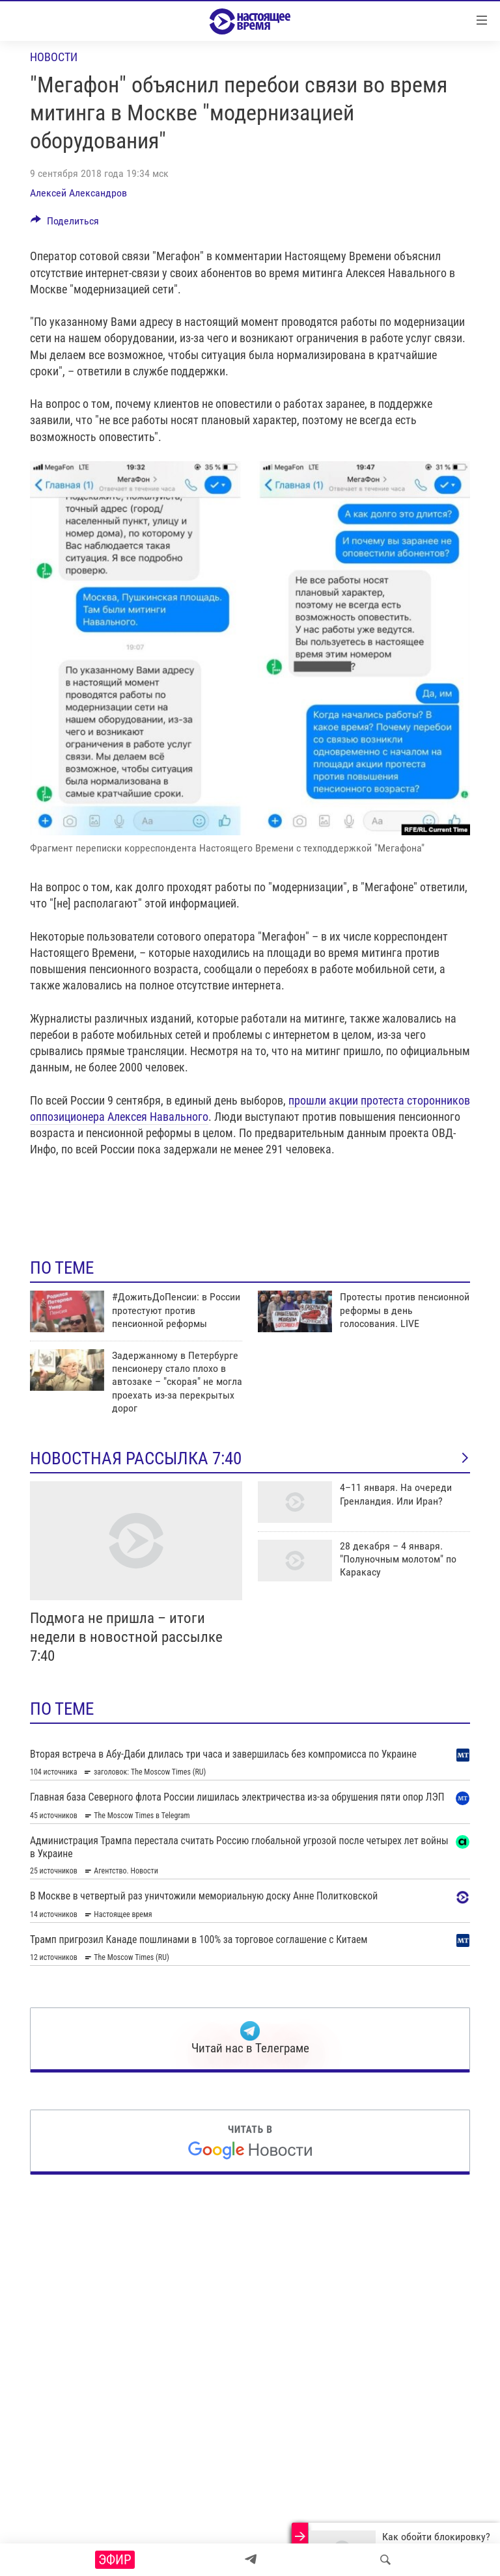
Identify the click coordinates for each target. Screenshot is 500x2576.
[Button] (65, 224)
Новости (53, 57)
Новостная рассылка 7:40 (250, 1458)
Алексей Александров (78, 193)
